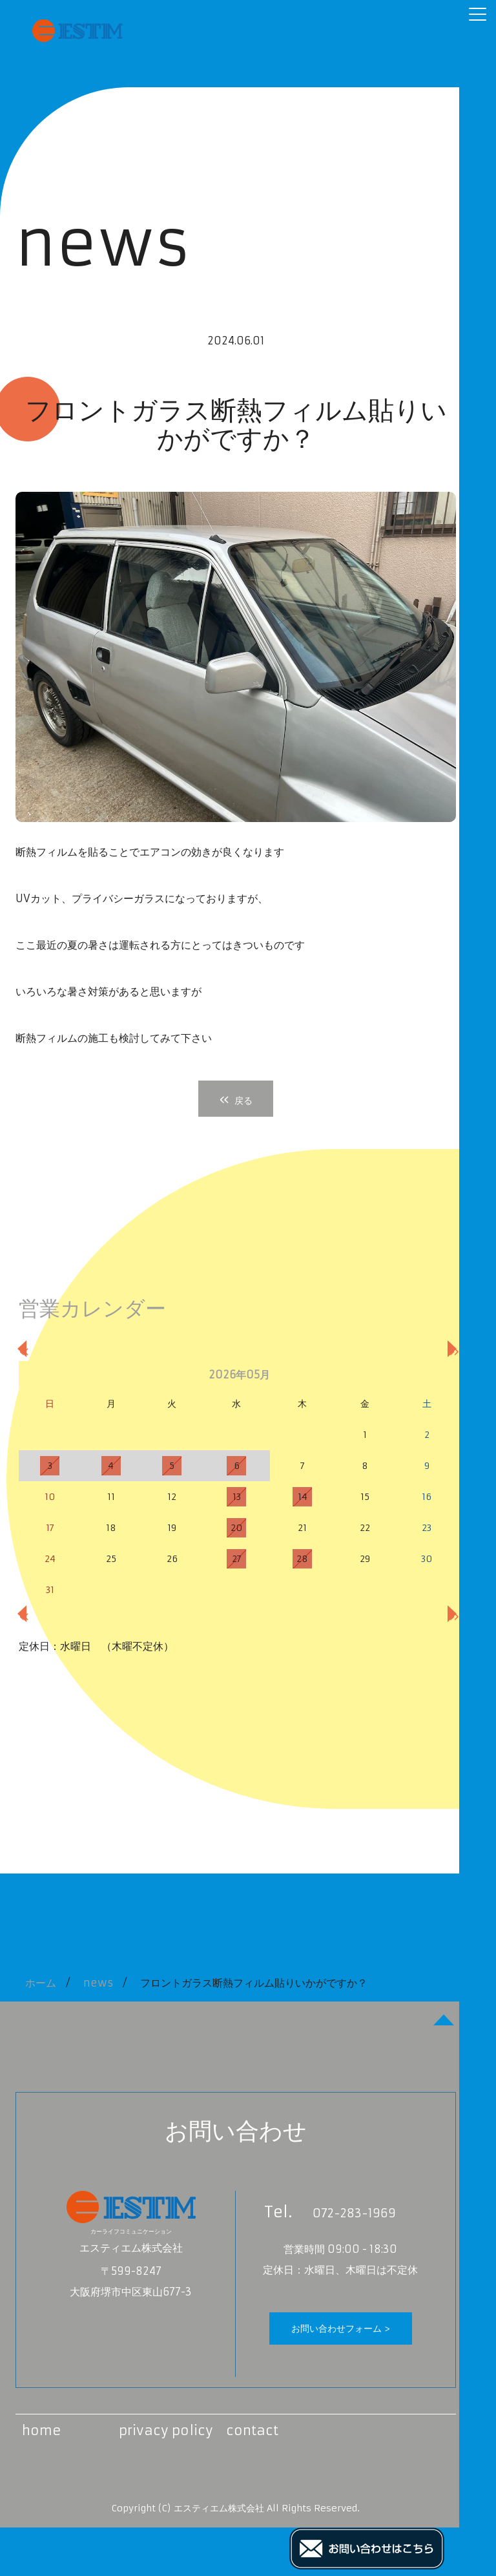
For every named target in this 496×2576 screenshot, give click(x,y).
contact (252, 2430)
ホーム (40, 1982)
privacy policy (166, 2430)
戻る (236, 1099)
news (98, 1982)
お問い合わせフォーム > (340, 2328)
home (41, 2430)
